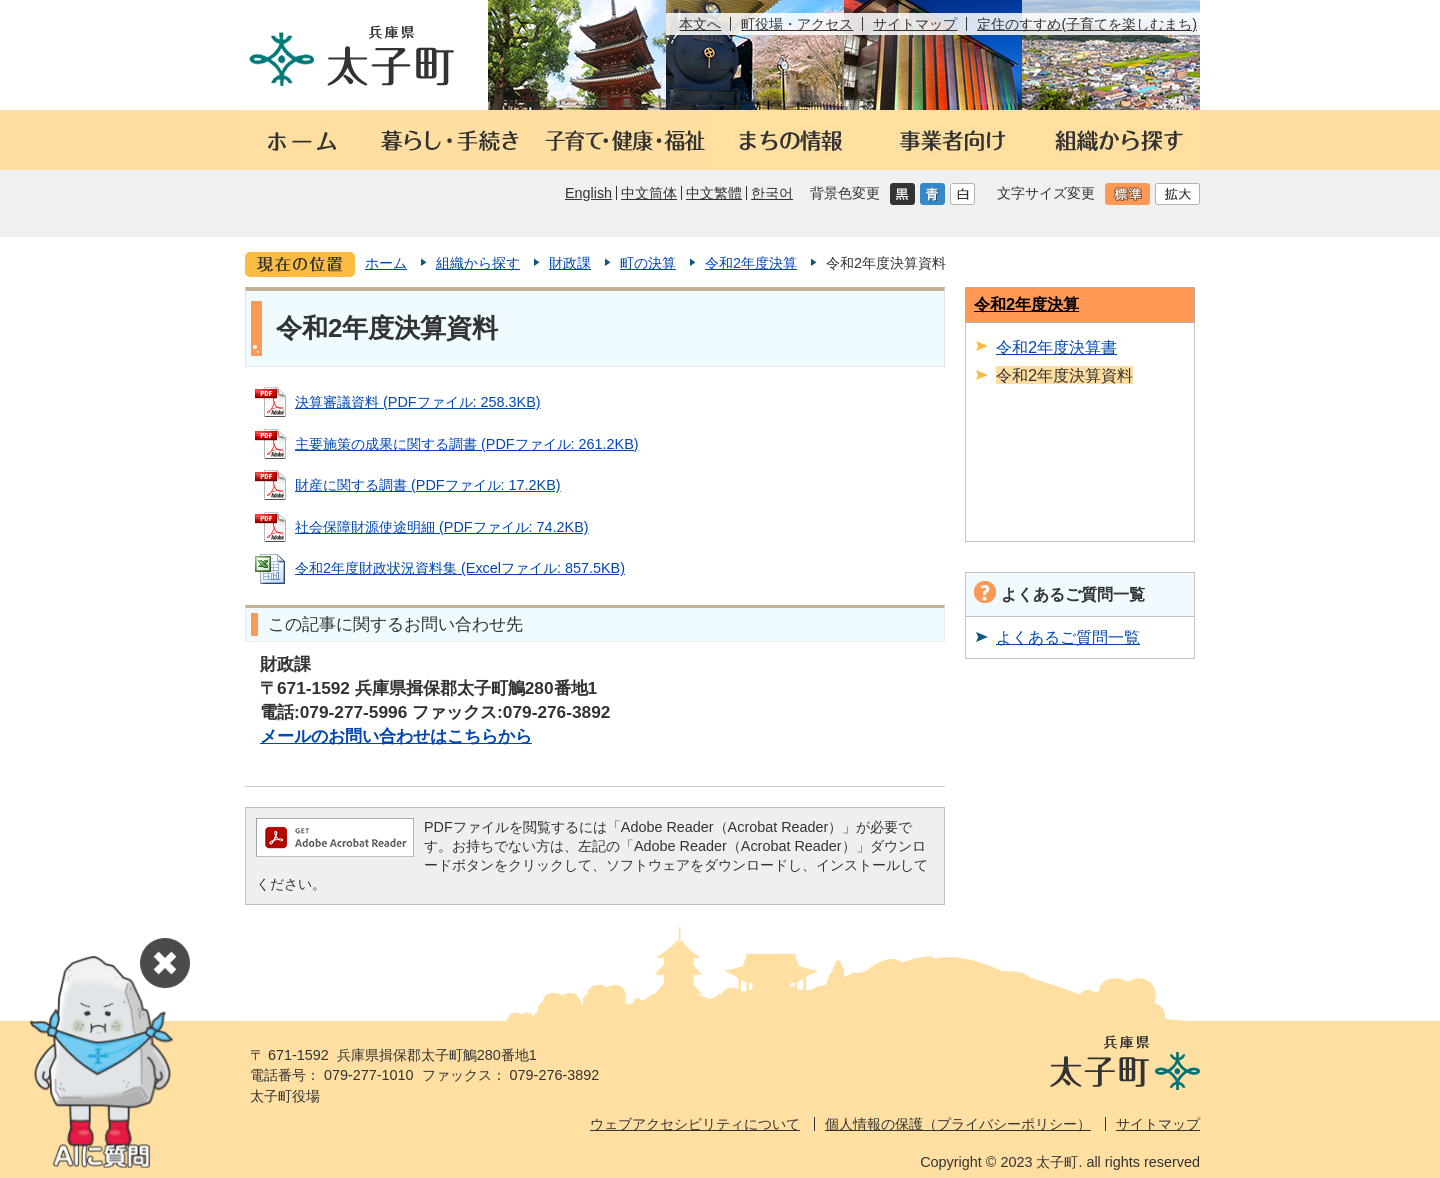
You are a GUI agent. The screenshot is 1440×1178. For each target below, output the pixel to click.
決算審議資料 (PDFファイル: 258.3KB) (418, 402)
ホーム (386, 263)
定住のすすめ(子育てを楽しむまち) (1087, 24)
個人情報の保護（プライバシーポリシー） (958, 1124)
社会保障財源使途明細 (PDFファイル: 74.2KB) (442, 527)
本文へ (700, 24)
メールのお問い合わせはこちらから (396, 736)
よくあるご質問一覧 (1068, 637)
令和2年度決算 (751, 263)
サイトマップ (915, 24)
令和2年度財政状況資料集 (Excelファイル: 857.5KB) (460, 568)
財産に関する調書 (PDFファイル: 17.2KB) (428, 485)
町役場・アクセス (797, 24)
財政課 (570, 263)
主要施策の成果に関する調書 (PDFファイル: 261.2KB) (467, 444)
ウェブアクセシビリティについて (695, 1124)
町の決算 (648, 263)
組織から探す (478, 263)
